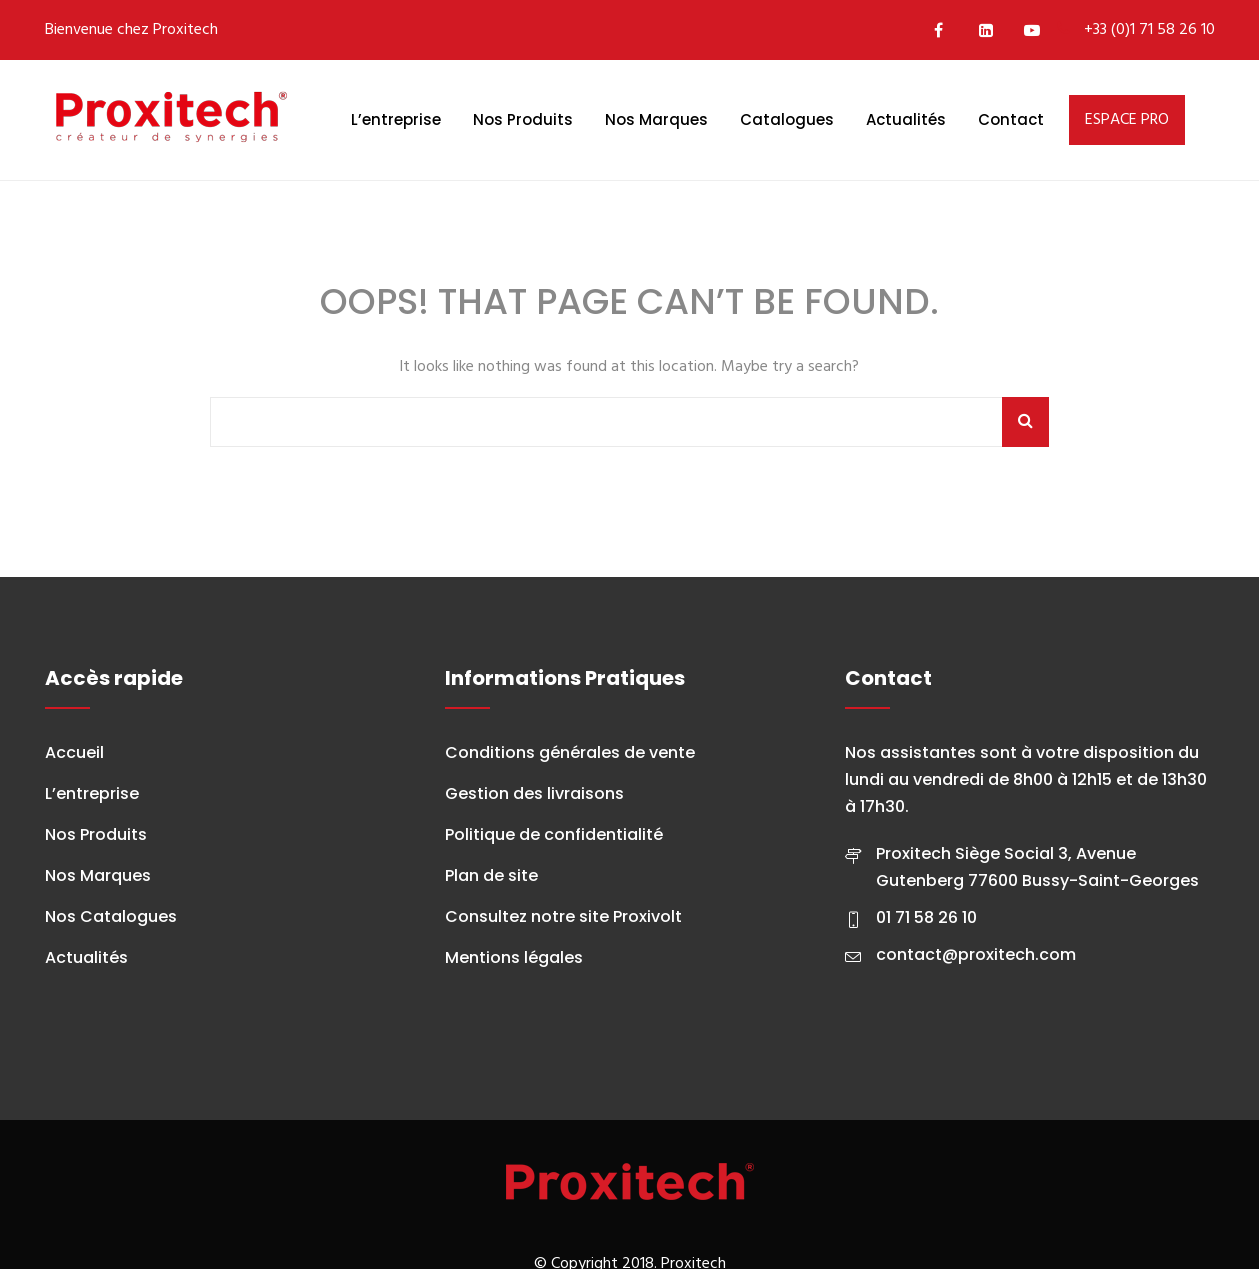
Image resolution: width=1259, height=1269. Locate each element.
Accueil (74, 752)
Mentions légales (514, 957)
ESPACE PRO (1127, 120)
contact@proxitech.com (976, 954)
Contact (1011, 119)
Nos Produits (523, 119)
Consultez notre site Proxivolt (563, 916)
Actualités (906, 119)
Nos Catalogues (111, 916)
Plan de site (491, 875)
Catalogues (787, 119)
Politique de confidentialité (554, 834)
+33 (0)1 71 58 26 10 (1149, 30)
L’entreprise (396, 119)
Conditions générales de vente (570, 752)
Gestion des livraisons (534, 793)
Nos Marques (656, 119)
